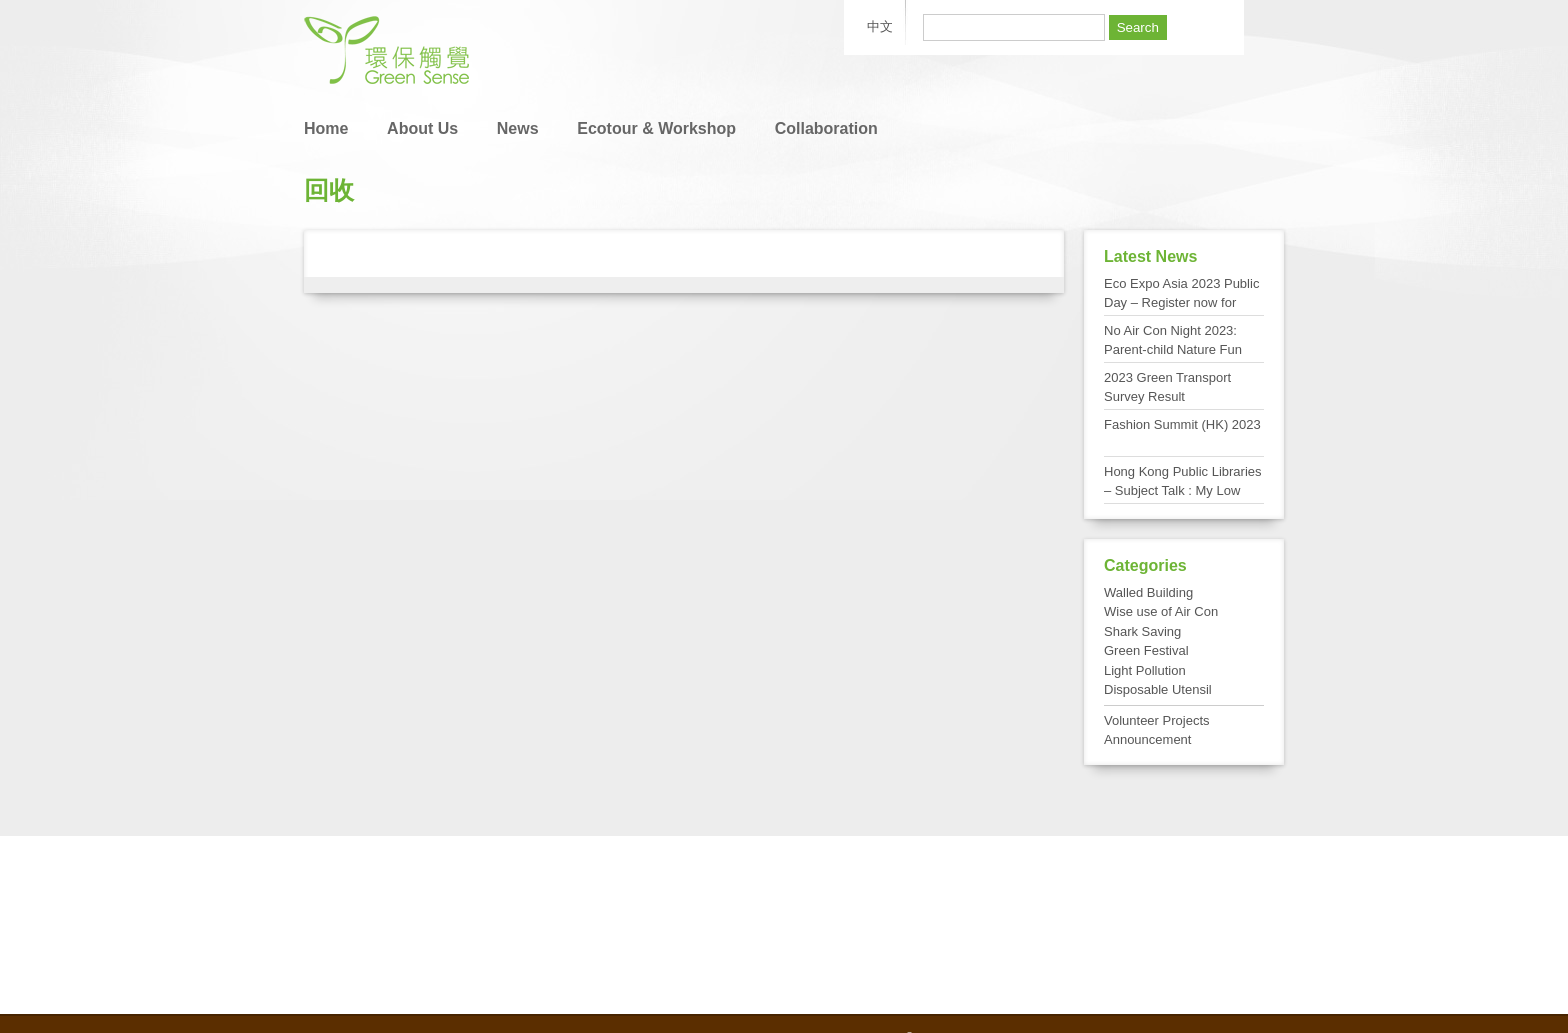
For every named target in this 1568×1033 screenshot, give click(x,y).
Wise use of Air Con (1161, 611)
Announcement (1147, 739)
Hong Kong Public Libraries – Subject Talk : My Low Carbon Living (1183, 491)
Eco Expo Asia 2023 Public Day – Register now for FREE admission (1181, 303)
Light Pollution (1145, 670)
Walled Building (1148, 592)
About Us (422, 128)
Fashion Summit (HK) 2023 (1182, 424)
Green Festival (1146, 650)
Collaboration (826, 128)
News (518, 128)
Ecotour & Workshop (656, 128)
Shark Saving (1142, 631)
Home (326, 128)
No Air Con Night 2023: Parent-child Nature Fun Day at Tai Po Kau (1173, 350)
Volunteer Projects (1157, 720)
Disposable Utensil (1158, 689)
